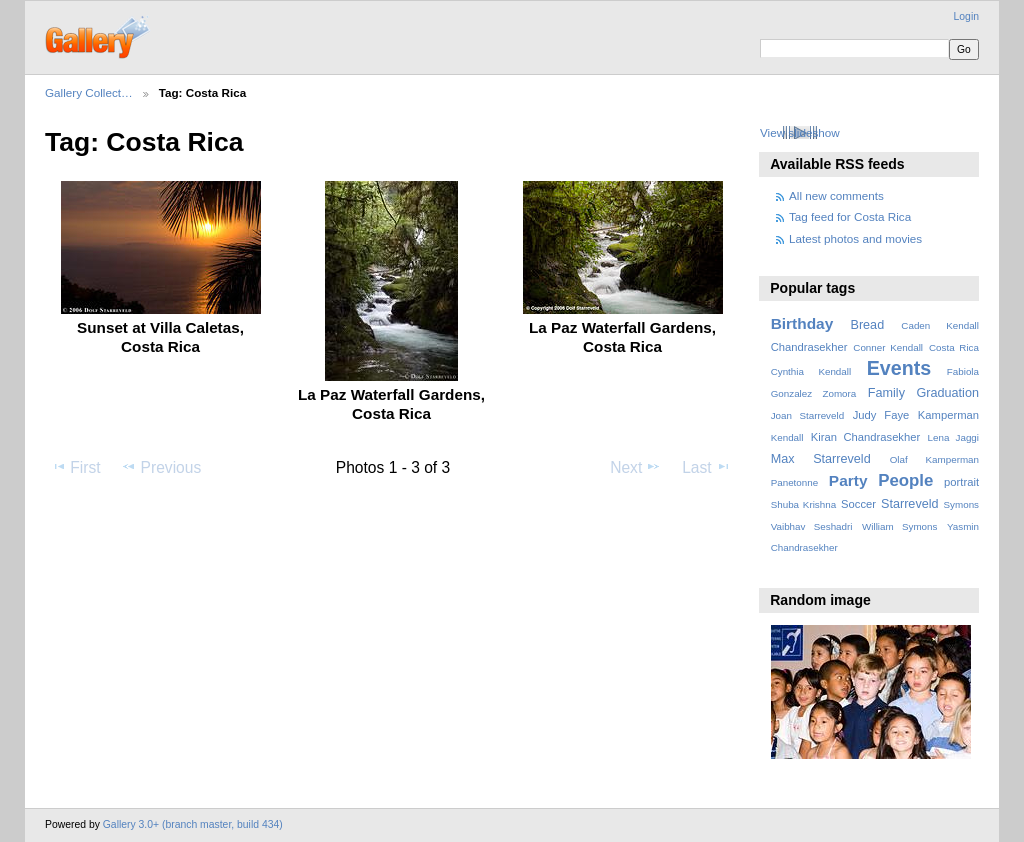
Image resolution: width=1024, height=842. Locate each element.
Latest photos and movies (855, 238)
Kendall (787, 437)
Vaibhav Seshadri (812, 526)
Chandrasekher (809, 347)
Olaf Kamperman (934, 459)
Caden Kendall (940, 325)
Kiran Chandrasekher (865, 437)
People (905, 480)
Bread (867, 325)
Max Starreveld (821, 459)
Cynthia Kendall (811, 371)
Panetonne (794, 482)
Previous (161, 467)
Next (635, 467)
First (75, 467)
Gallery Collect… (89, 92)
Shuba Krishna (803, 504)
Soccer (858, 504)
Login (966, 16)
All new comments (836, 195)
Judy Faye (881, 415)
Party (848, 480)
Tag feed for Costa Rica (850, 216)
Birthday (802, 323)
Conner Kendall (888, 347)
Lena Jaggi (953, 437)
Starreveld (910, 504)
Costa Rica (954, 347)
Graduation (948, 393)
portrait (961, 482)
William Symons (899, 526)
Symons (961, 504)
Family (886, 393)
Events (899, 368)
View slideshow (800, 132)
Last (706, 467)
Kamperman (948, 415)
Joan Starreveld (807, 415)
